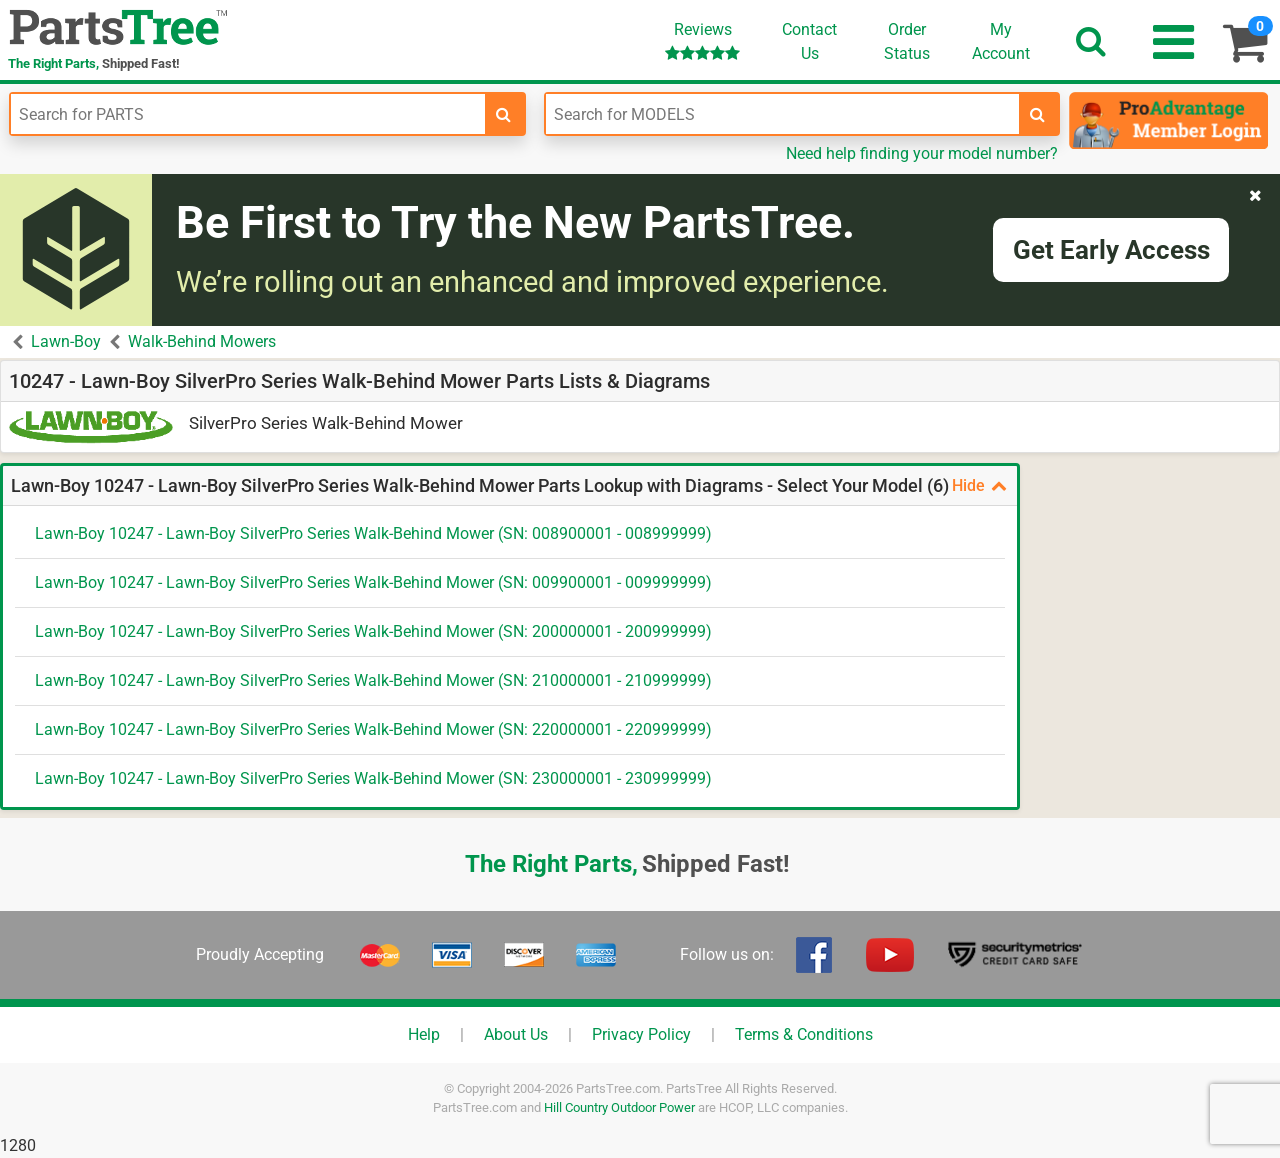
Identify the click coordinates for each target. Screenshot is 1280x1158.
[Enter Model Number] (783, 114)
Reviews (702, 40)
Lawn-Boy (66, 341)
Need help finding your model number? (922, 153)
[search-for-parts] (504, 114)
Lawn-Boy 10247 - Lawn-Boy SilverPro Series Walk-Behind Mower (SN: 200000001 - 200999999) (373, 631)
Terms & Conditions (804, 1034)
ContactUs (809, 41)
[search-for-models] (1038, 114)
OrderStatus (907, 41)
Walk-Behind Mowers (202, 341)
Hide (979, 485)
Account (1001, 41)
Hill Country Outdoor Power (619, 1107)
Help (424, 1034)
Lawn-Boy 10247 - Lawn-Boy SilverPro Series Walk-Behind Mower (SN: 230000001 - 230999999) (373, 778)
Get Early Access (1111, 250)
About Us (516, 1034)
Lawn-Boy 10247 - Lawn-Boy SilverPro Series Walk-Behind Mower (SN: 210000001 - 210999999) (373, 680)
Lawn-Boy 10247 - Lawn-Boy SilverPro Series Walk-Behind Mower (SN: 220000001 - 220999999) (373, 729)
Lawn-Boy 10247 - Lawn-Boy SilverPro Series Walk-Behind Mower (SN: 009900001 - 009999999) (373, 582)
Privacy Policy (641, 1034)
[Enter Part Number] (248, 114)
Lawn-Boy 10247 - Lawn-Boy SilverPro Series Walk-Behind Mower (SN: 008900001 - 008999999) (373, 533)
